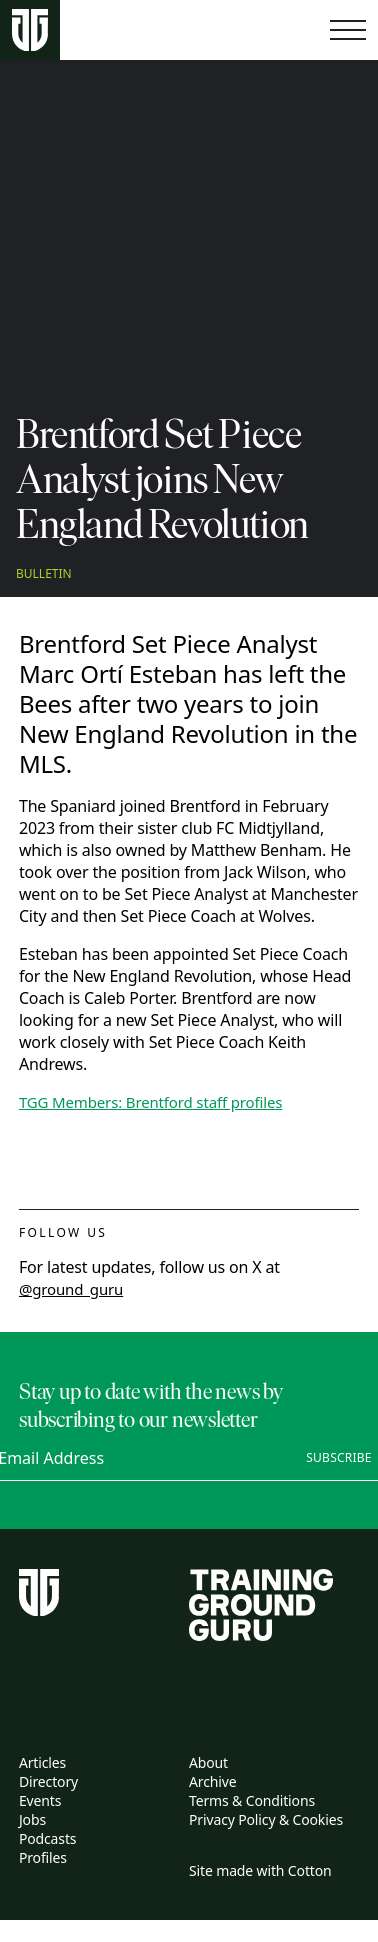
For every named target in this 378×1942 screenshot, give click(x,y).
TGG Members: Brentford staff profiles (150, 1102)
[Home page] (30, 30)
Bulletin (44, 574)
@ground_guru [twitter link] (71, 1289)
